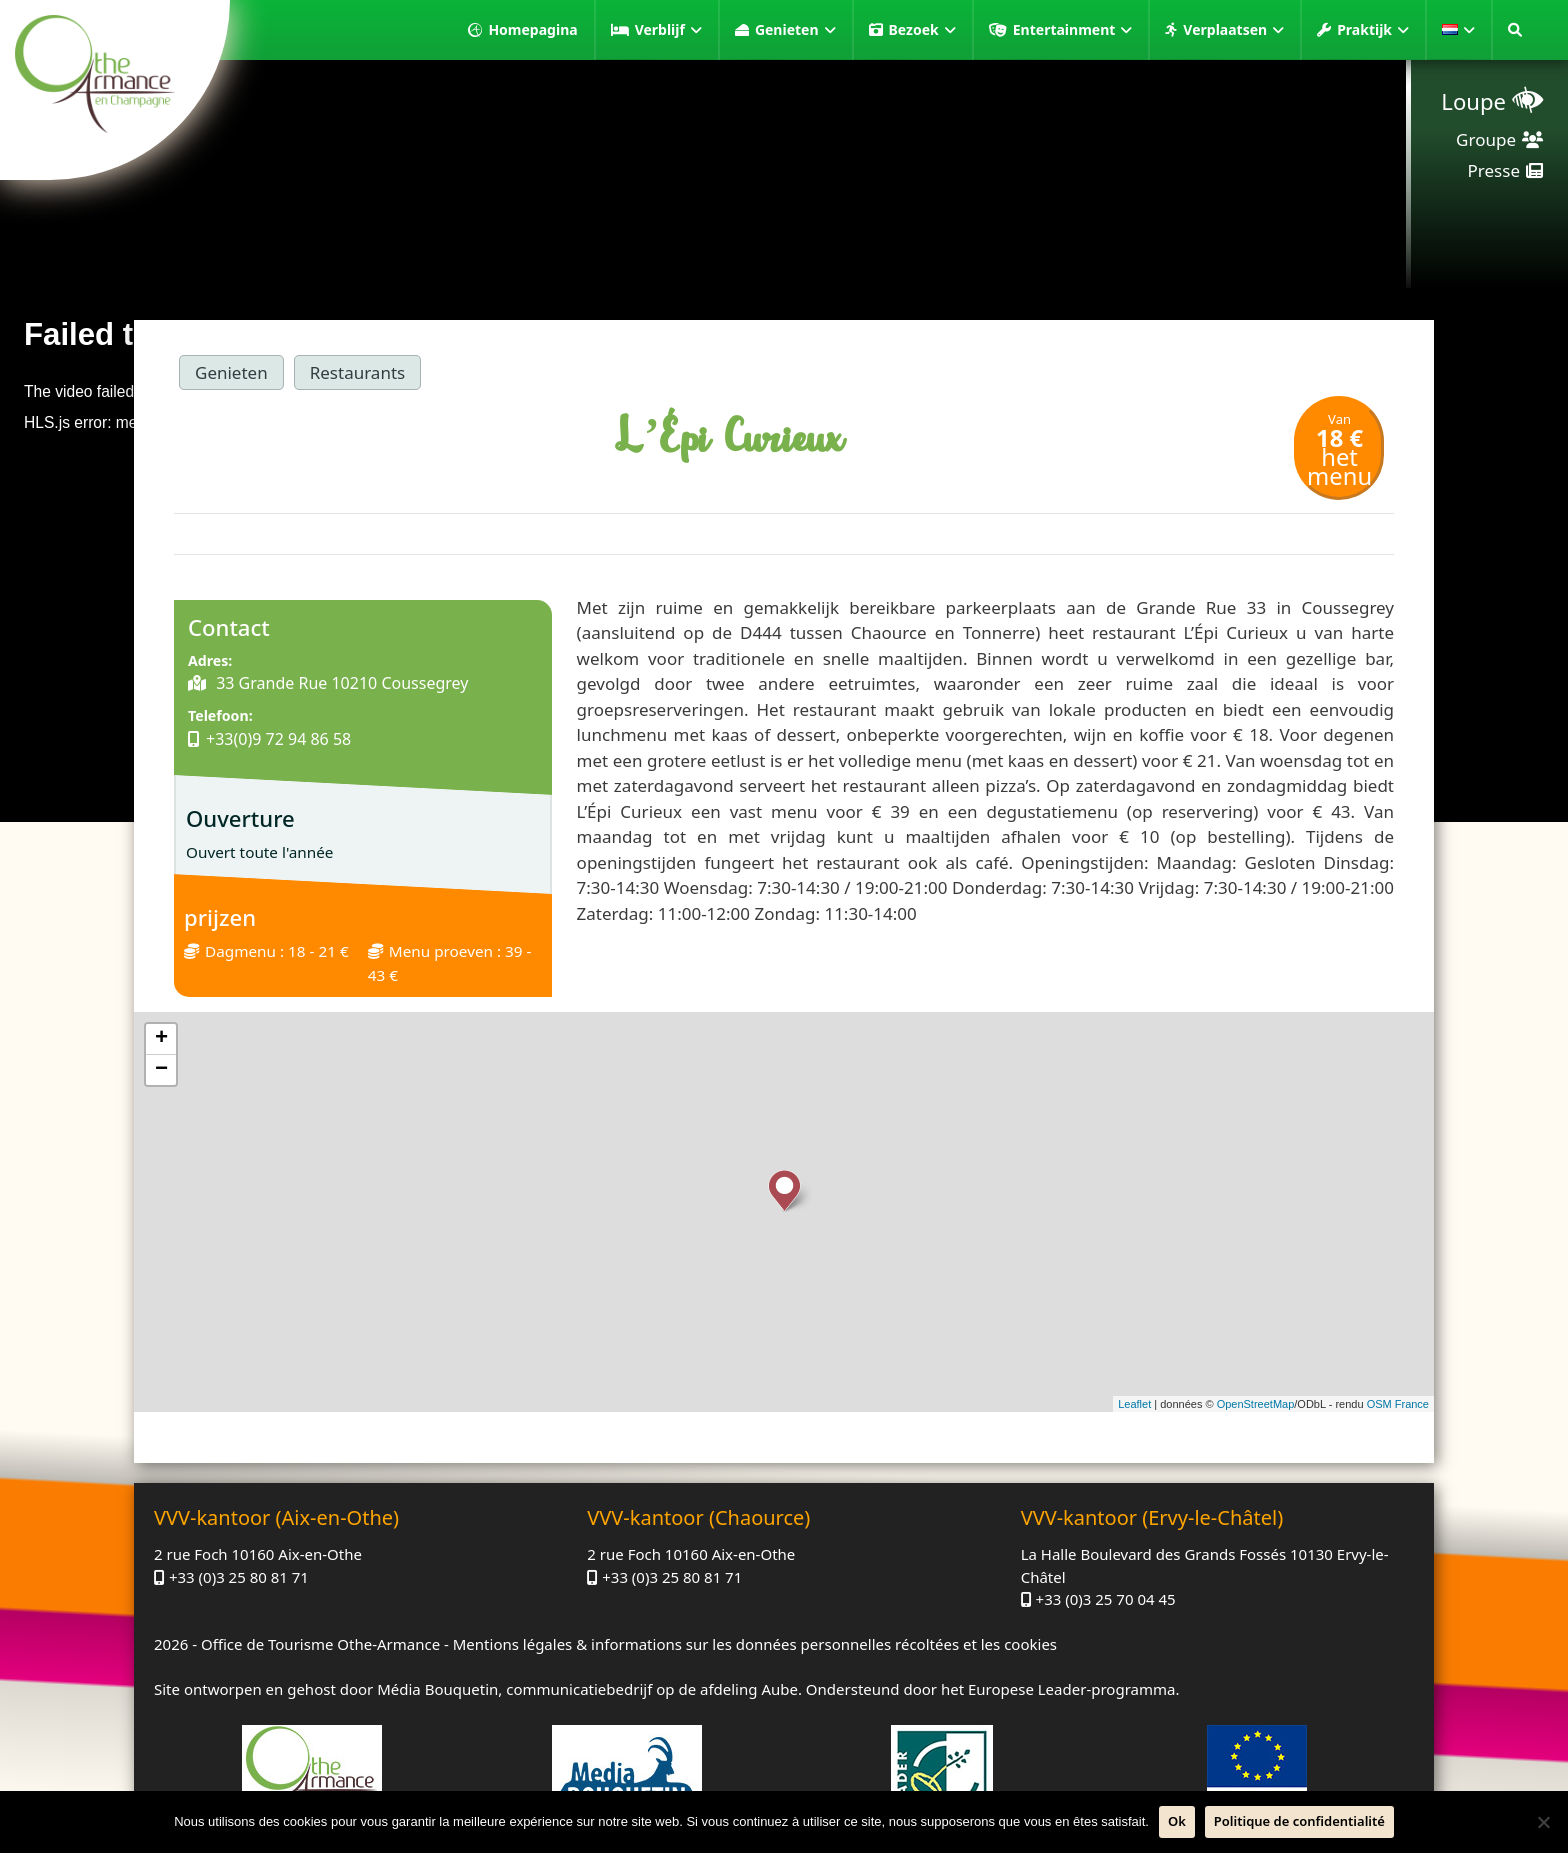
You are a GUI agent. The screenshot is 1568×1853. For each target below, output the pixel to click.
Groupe (1486, 139)
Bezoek (922, 30)
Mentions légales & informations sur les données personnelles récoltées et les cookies (755, 1644)
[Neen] (1543, 1822)
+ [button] (161, 1039)
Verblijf (668, 30)
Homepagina (532, 29)
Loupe (1473, 101)
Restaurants (358, 372)
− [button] (161, 1070)
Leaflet (1134, 1404)
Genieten (795, 30)
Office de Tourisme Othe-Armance (320, 1644)
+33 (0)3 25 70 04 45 (1106, 1599)
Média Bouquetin (437, 1689)
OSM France (1398, 1404)
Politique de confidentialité (1299, 1821)
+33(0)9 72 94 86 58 (278, 739)
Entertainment (1073, 30)
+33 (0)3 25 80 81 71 (239, 1577)
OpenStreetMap (1256, 1404)
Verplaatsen (1233, 30)
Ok (1177, 1821)
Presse (1494, 170)
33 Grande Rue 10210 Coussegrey (340, 683)
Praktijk (1373, 30)
